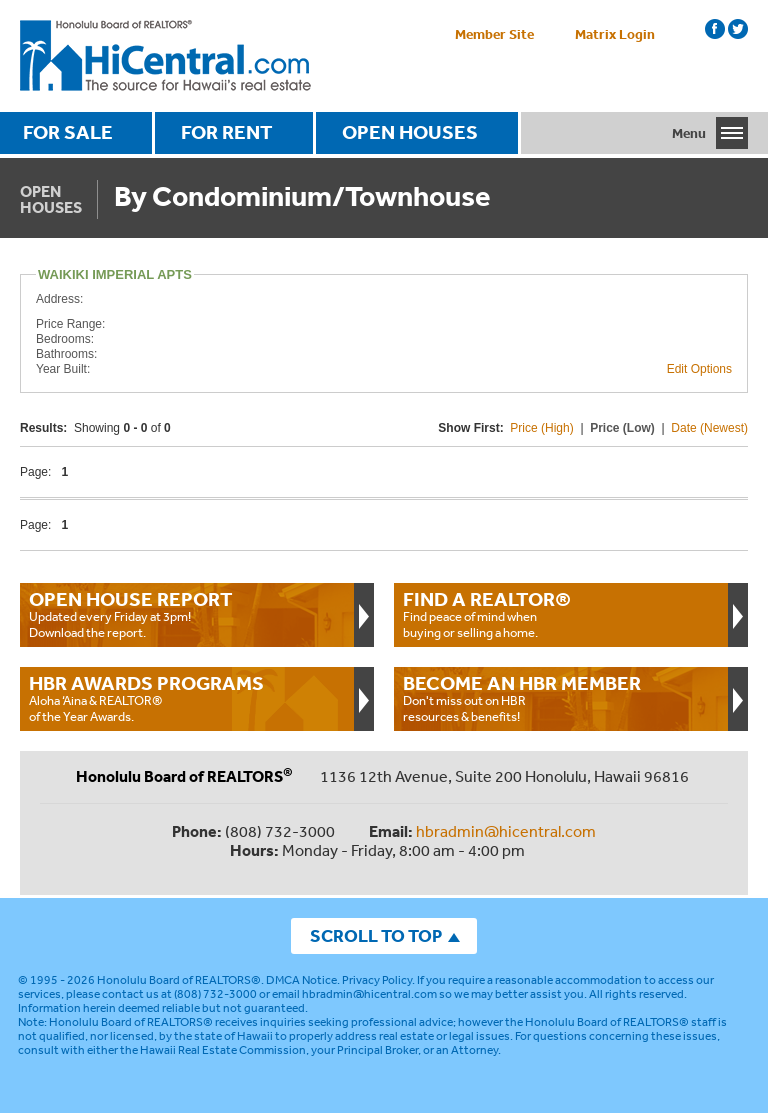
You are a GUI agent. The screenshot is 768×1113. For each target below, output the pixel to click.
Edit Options (699, 369)
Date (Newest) (709, 428)
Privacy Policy (377, 980)
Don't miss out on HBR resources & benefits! (561, 698)
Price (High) (541, 428)
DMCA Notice (301, 980)
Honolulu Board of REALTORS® (179, 980)
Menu (689, 133)
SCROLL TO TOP (376, 935)
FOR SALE (68, 132)
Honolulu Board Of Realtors (165, 56)
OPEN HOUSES (410, 132)
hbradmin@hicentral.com (506, 831)
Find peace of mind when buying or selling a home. (561, 614)
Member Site (494, 34)
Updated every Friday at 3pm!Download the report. (187, 614)
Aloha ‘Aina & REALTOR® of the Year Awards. (187, 698)
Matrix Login (615, 34)
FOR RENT (227, 132)
